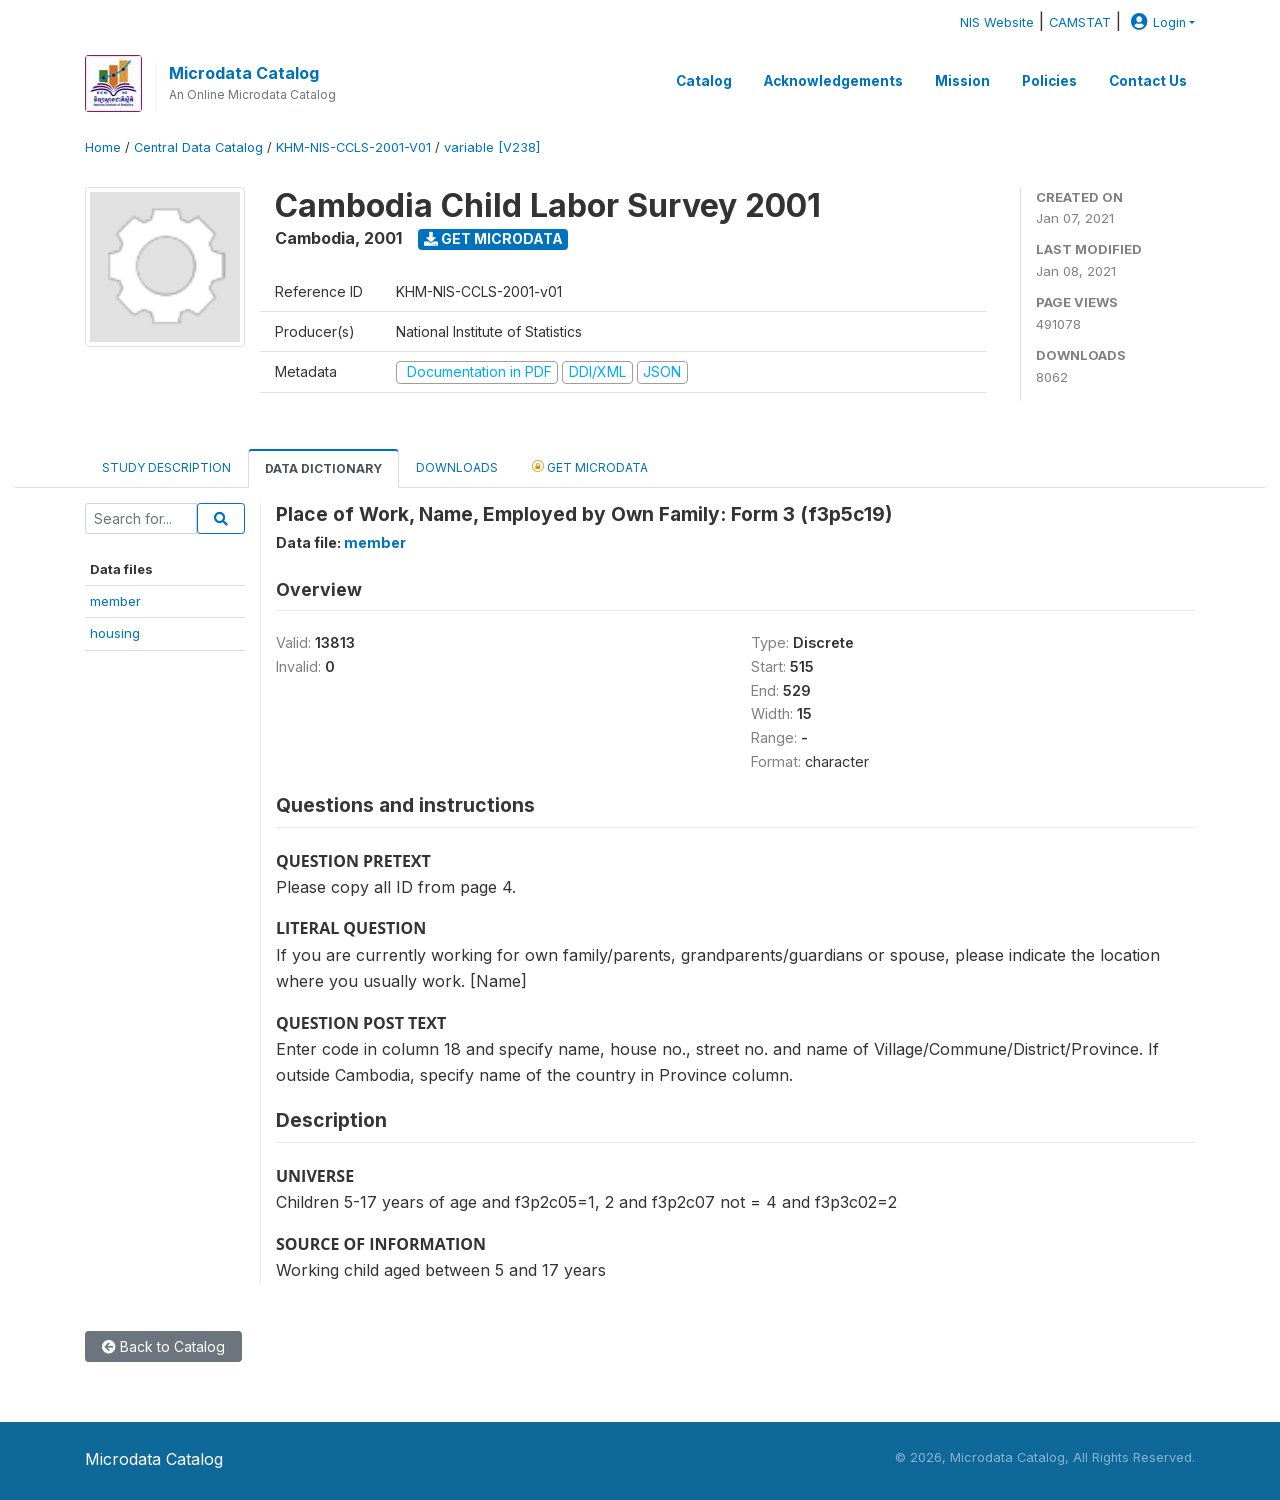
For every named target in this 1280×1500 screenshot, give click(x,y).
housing (115, 633)
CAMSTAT (1080, 22)
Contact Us (1148, 81)
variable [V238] (492, 147)
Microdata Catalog (244, 73)
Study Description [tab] (166, 467)
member (115, 601)
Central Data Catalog (198, 147)
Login (1156, 22)
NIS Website (997, 22)
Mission (962, 81)
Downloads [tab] (457, 467)
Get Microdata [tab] (590, 466)
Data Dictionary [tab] (323, 468)
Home (103, 147)
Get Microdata (493, 238)
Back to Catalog (163, 1346)
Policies (1049, 81)
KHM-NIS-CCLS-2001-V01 (353, 147)
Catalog (704, 81)
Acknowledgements (833, 81)
